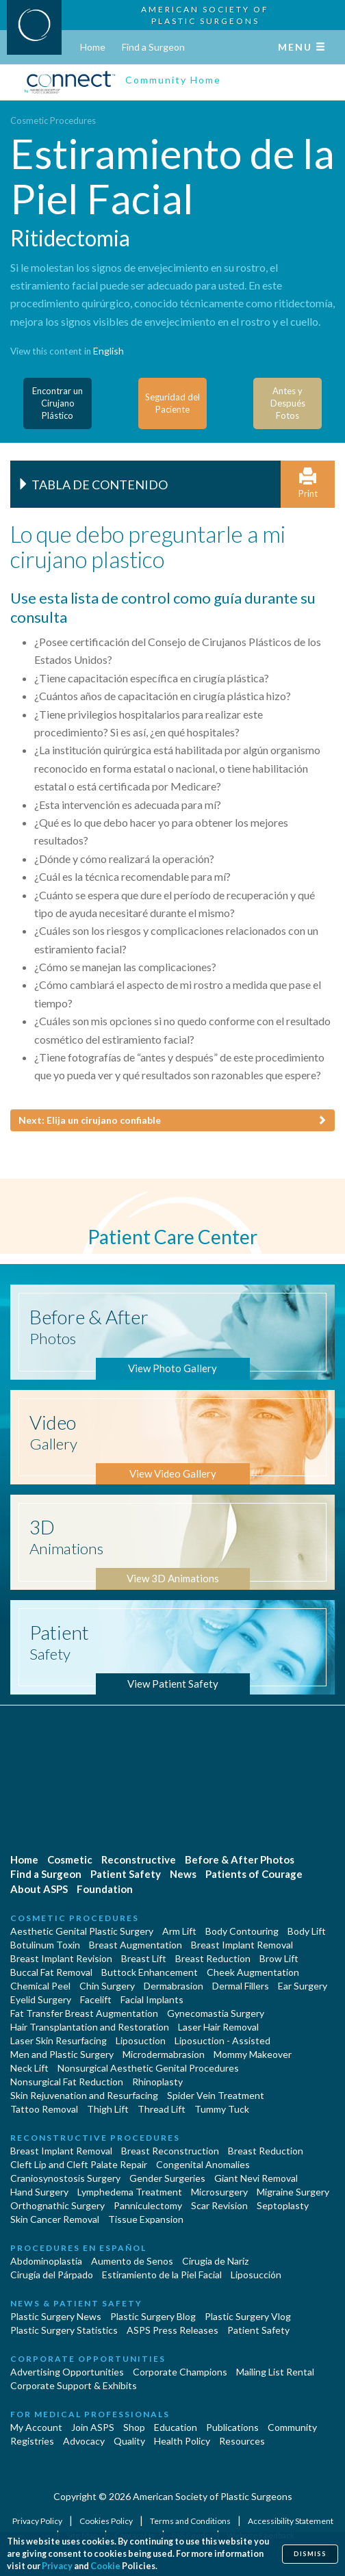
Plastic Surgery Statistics (64, 2330)
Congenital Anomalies (203, 2164)
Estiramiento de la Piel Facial (162, 2274)
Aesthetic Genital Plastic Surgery (81, 1931)
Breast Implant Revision (61, 1958)
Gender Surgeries (167, 2178)
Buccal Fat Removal (51, 1972)
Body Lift (307, 1931)
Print (308, 483)
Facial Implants (151, 1999)
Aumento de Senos (132, 2261)
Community (292, 2427)
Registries (32, 2441)
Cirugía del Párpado (51, 2274)
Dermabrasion (173, 1986)
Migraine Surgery (293, 2192)
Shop (134, 2427)
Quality (129, 2441)
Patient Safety (125, 1874)
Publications (232, 2427)
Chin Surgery (107, 1986)
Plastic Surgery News (55, 2316)
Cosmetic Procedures (53, 120)
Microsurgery (219, 2192)
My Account (36, 2427)
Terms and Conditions (191, 2521)
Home (92, 47)
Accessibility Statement (290, 2521)
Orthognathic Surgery (57, 2205)
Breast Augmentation (135, 1944)
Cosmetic (69, 1859)
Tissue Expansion (145, 2219)
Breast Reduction (213, 1958)
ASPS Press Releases (172, 2330)
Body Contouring (242, 1931)
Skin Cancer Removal (54, 2219)
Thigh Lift (108, 2109)
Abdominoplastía (46, 2261)
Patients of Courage (254, 1874)
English (108, 351)
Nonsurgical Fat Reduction (66, 2081)
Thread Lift (162, 2109)
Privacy (57, 2566)
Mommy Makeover (253, 2054)
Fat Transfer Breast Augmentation (84, 2013)
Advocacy (84, 2441)
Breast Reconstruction (170, 2150)
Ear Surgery (302, 1986)
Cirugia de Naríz (215, 2261)
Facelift (96, 1999)
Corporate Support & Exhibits (73, 2385)
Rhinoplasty (157, 2081)
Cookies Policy (106, 2521)
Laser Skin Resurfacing (58, 2040)
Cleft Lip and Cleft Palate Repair (78, 2164)
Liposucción (256, 2274)
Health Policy (182, 2441)
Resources (242, 2441)
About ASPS (39, 1889)
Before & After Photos (239, 1859)
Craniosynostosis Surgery (65, 2178)
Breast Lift (143, 1958)
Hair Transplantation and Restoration (89, 2027)
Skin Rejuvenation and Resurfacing (84, 2095)
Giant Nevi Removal (256, 2178)
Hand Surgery (39, 2192)
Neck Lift (29, 2068)
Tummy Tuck (221, 2109)
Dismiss (310, 2554)
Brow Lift (278, 1958)
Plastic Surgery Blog (153, 2316)
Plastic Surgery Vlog (248, 2316)
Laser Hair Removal (218, 2027)
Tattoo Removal (44, 2109)
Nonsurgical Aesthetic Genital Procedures (148, 2068)
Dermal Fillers (240, 1986)
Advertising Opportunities (67, 2372)
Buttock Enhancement (149, 1972)
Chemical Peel (40, 1986)
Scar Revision (219, 2205)
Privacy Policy (38, 2521)
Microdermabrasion (164, 2054)
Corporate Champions (180, 2372)
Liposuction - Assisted (222, 2040)
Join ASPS (92, 2427)
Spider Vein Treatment (215, 2095)
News (183, 1874)
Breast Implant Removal (242, 1944)
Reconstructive (138, 1859)
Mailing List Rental (275, 2372)
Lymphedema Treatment (129, 2192)
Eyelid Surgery (40, 1999)
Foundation (105, 1889)
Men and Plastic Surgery (62, 2054)
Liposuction (141, 2040)
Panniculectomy (148, 2205)
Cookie (105, 2566)
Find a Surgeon (153, 47)
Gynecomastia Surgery (215, 2013)
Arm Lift (179, 1931)
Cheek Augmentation (253, 1972)
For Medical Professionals (90, 2414)
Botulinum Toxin (45, 1944)
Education (175, 2427)
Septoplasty (283, 2205)
